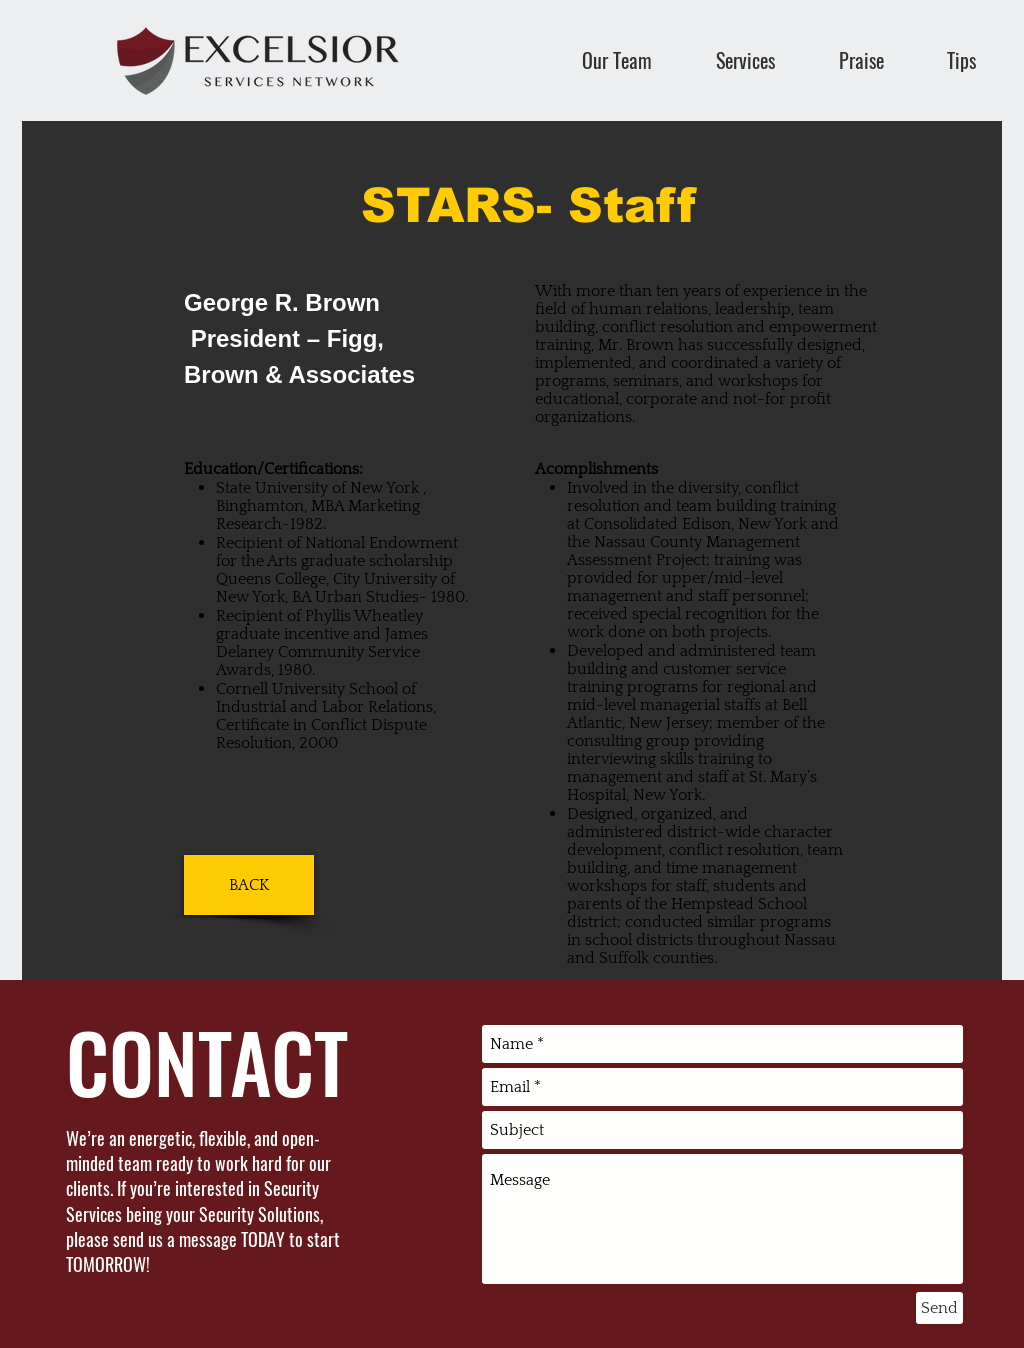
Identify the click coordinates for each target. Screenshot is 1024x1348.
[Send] (939, 1308)
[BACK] (249, 885)
